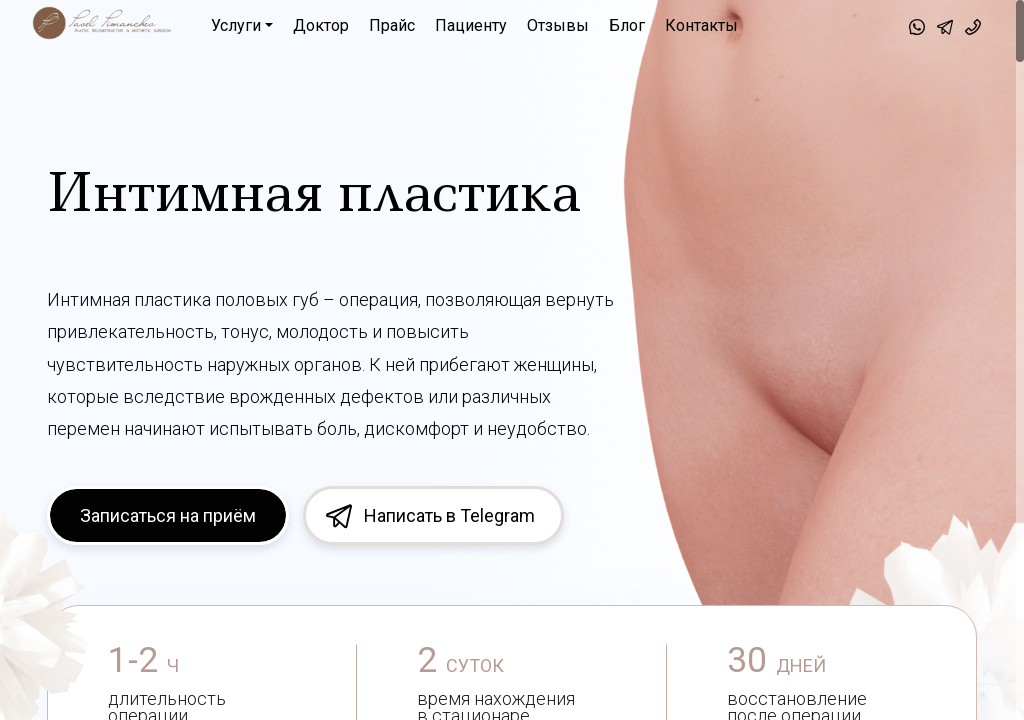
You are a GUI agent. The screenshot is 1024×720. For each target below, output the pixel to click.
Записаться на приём (168, 515)
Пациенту (471, 25)
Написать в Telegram (449, 515)
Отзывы (558, 25)
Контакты (701, 25)
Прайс (392, 25)
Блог (627, 25)
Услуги (236, 25)
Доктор (321, 25)
